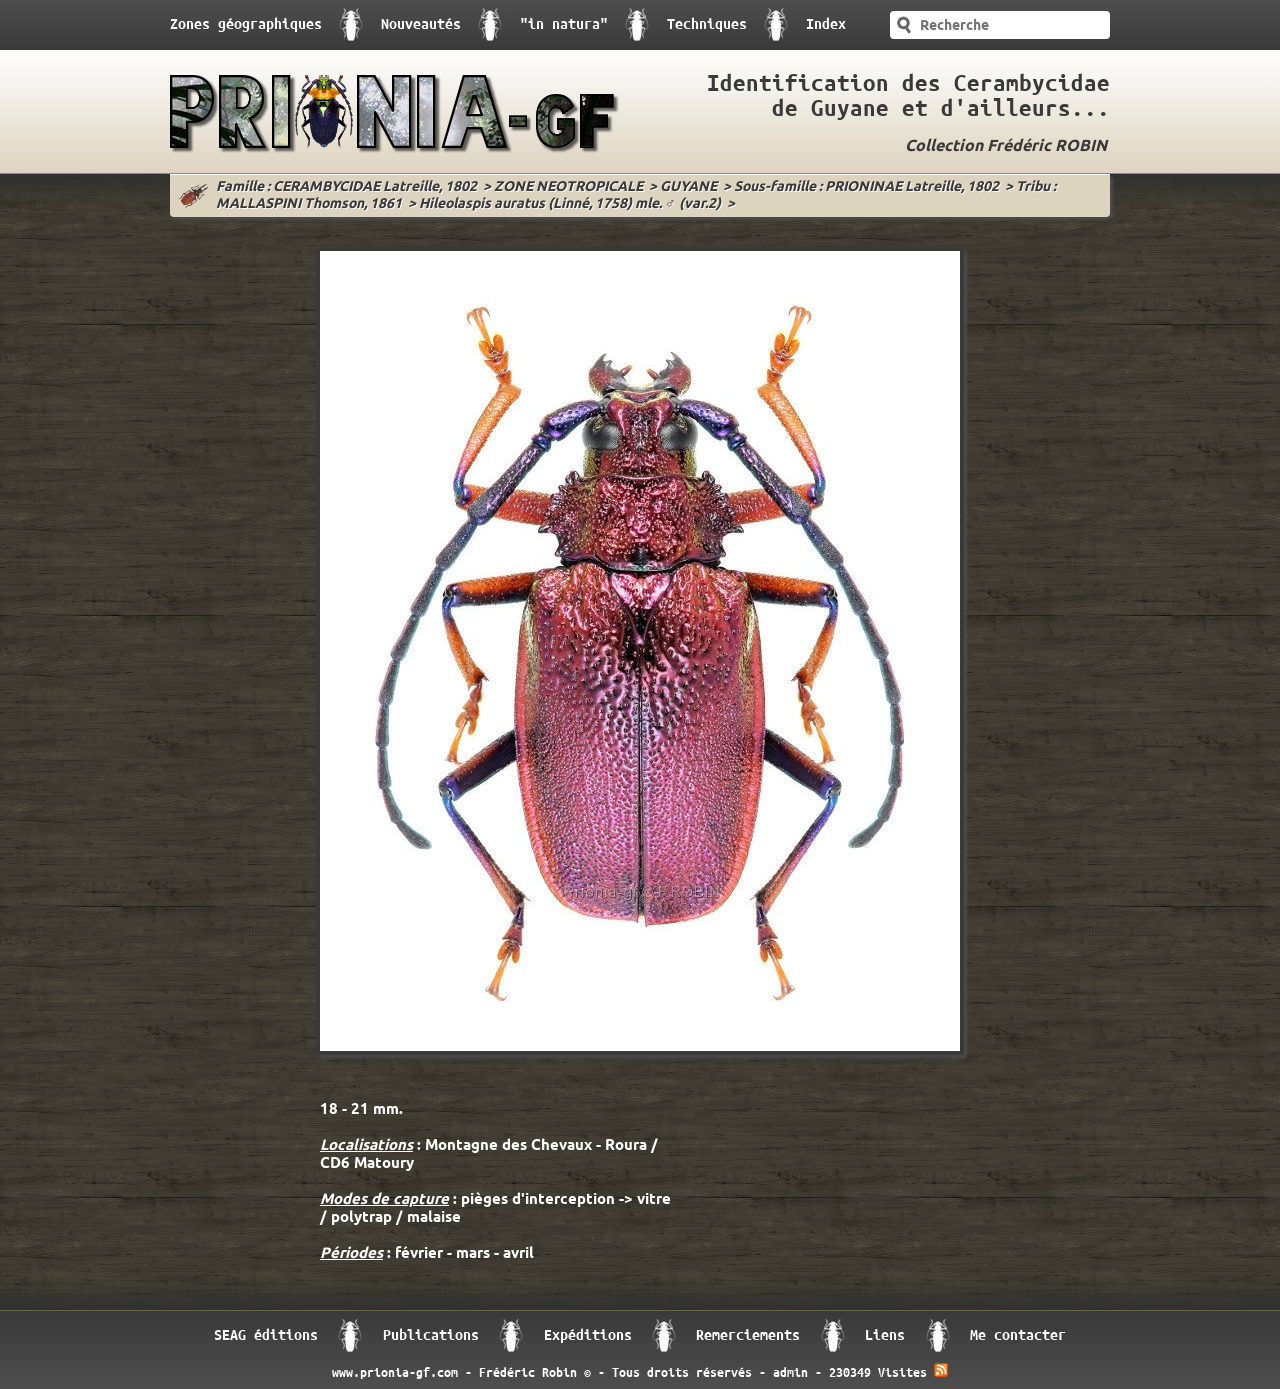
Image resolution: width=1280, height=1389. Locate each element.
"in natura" (564, 24)
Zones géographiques (246, 24)
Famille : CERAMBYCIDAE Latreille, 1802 (346, 187)
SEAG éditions (266, 1335)
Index (826, 24)
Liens (885, 1335)
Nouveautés (421, 24)
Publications (431, 1335)
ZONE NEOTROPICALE (568, 187)
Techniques (707, 24)
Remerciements (748, 1335)
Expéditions (588, 1335)
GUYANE (688, 187)
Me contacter (1018, 1335)
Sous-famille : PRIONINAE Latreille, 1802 (866, 187)
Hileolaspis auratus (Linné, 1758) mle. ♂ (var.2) (570, 204)
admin (790, 1373)
